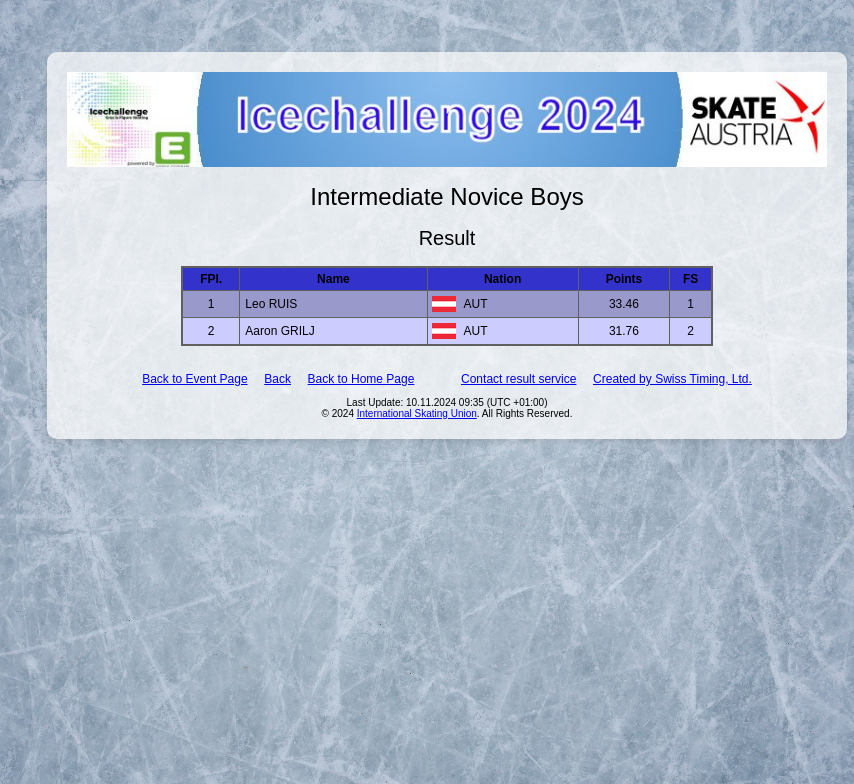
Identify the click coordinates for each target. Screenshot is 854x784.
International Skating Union (417, 413)
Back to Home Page (361, 379)
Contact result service (518, 379)
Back (277, 379)
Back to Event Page (194, 379)
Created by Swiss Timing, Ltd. (672, 379)
